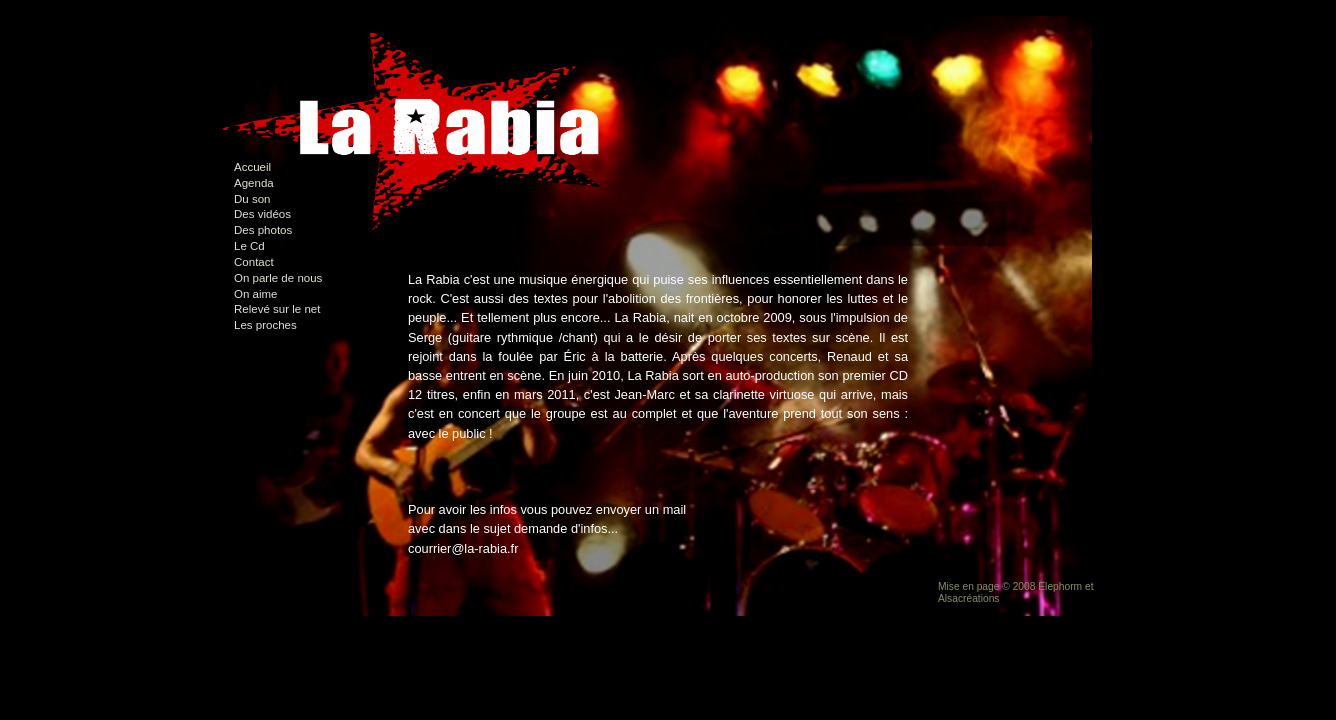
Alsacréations (968, 598)
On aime (256, 294)
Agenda (254, 183)
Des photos (263, 230)
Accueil (252, 167)
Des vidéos (262, 214)
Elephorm (1060, 586)
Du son (252, 199)
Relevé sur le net (277, 309)
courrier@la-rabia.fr (463, 548)
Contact (254, 262)
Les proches (265, 325)
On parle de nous (278, 278)
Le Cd (249, 246)
